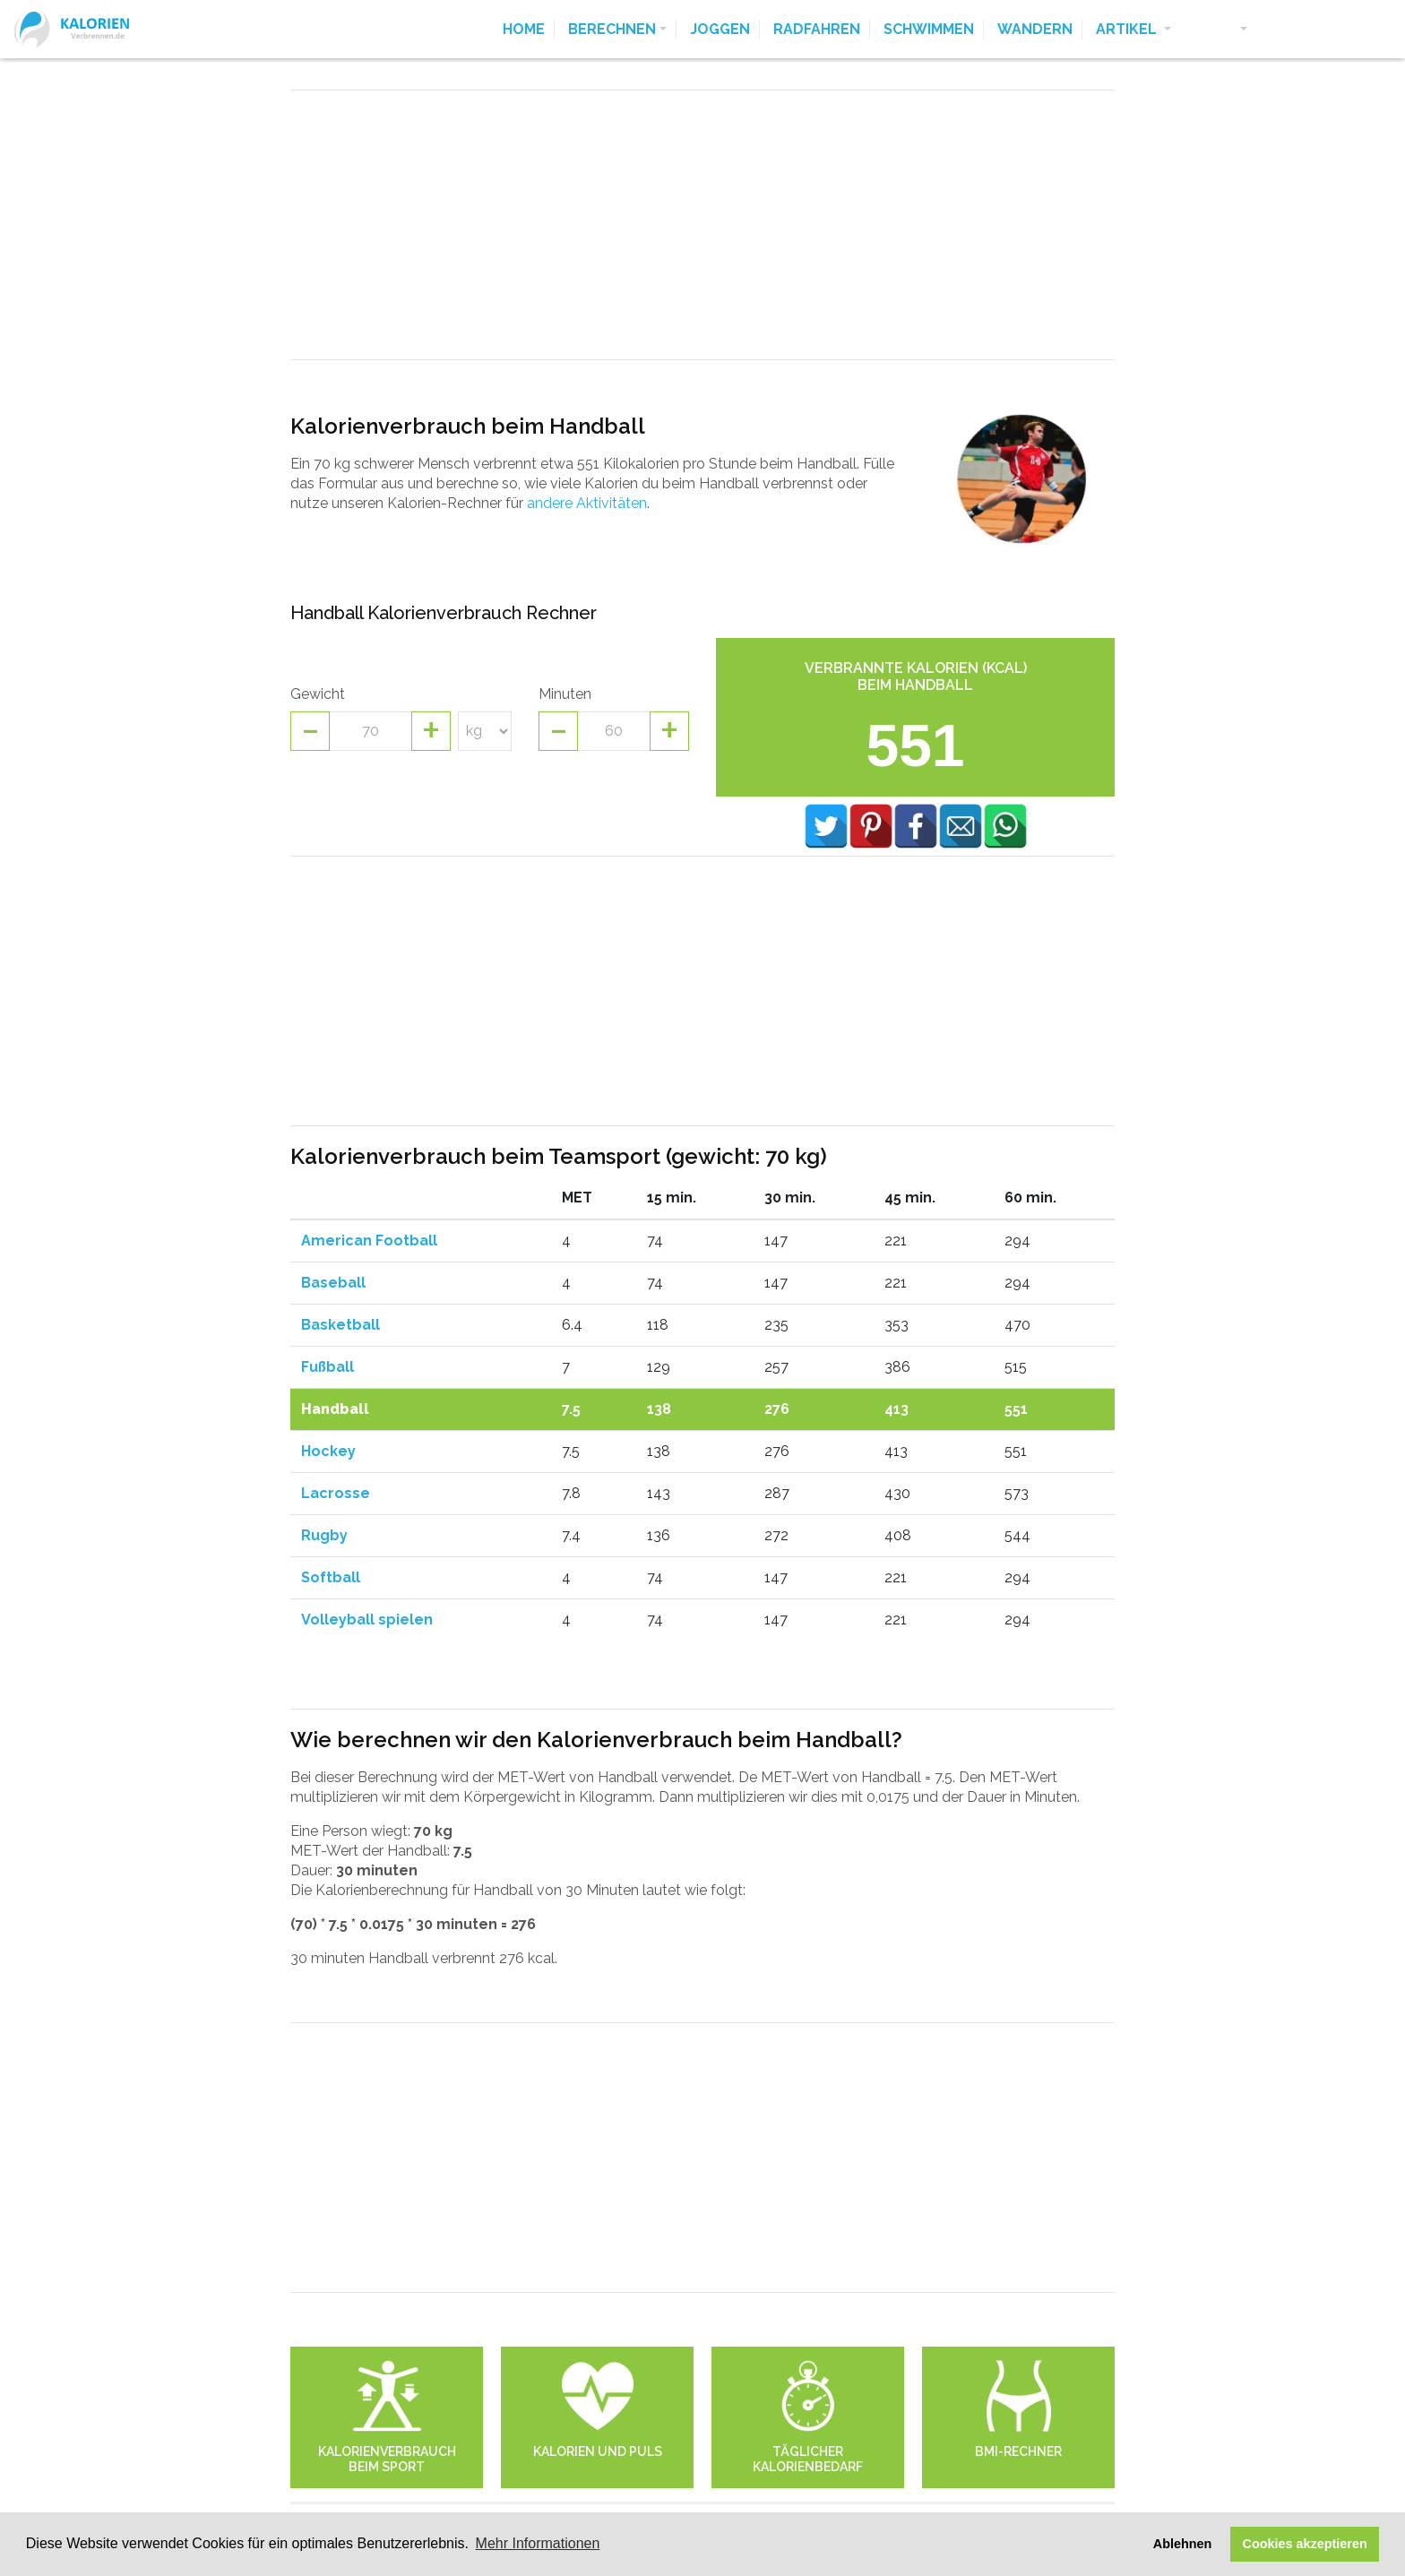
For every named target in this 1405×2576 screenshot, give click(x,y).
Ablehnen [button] (1182, 2544)
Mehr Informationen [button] (538, 2543)
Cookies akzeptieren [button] (1305, 2544)
